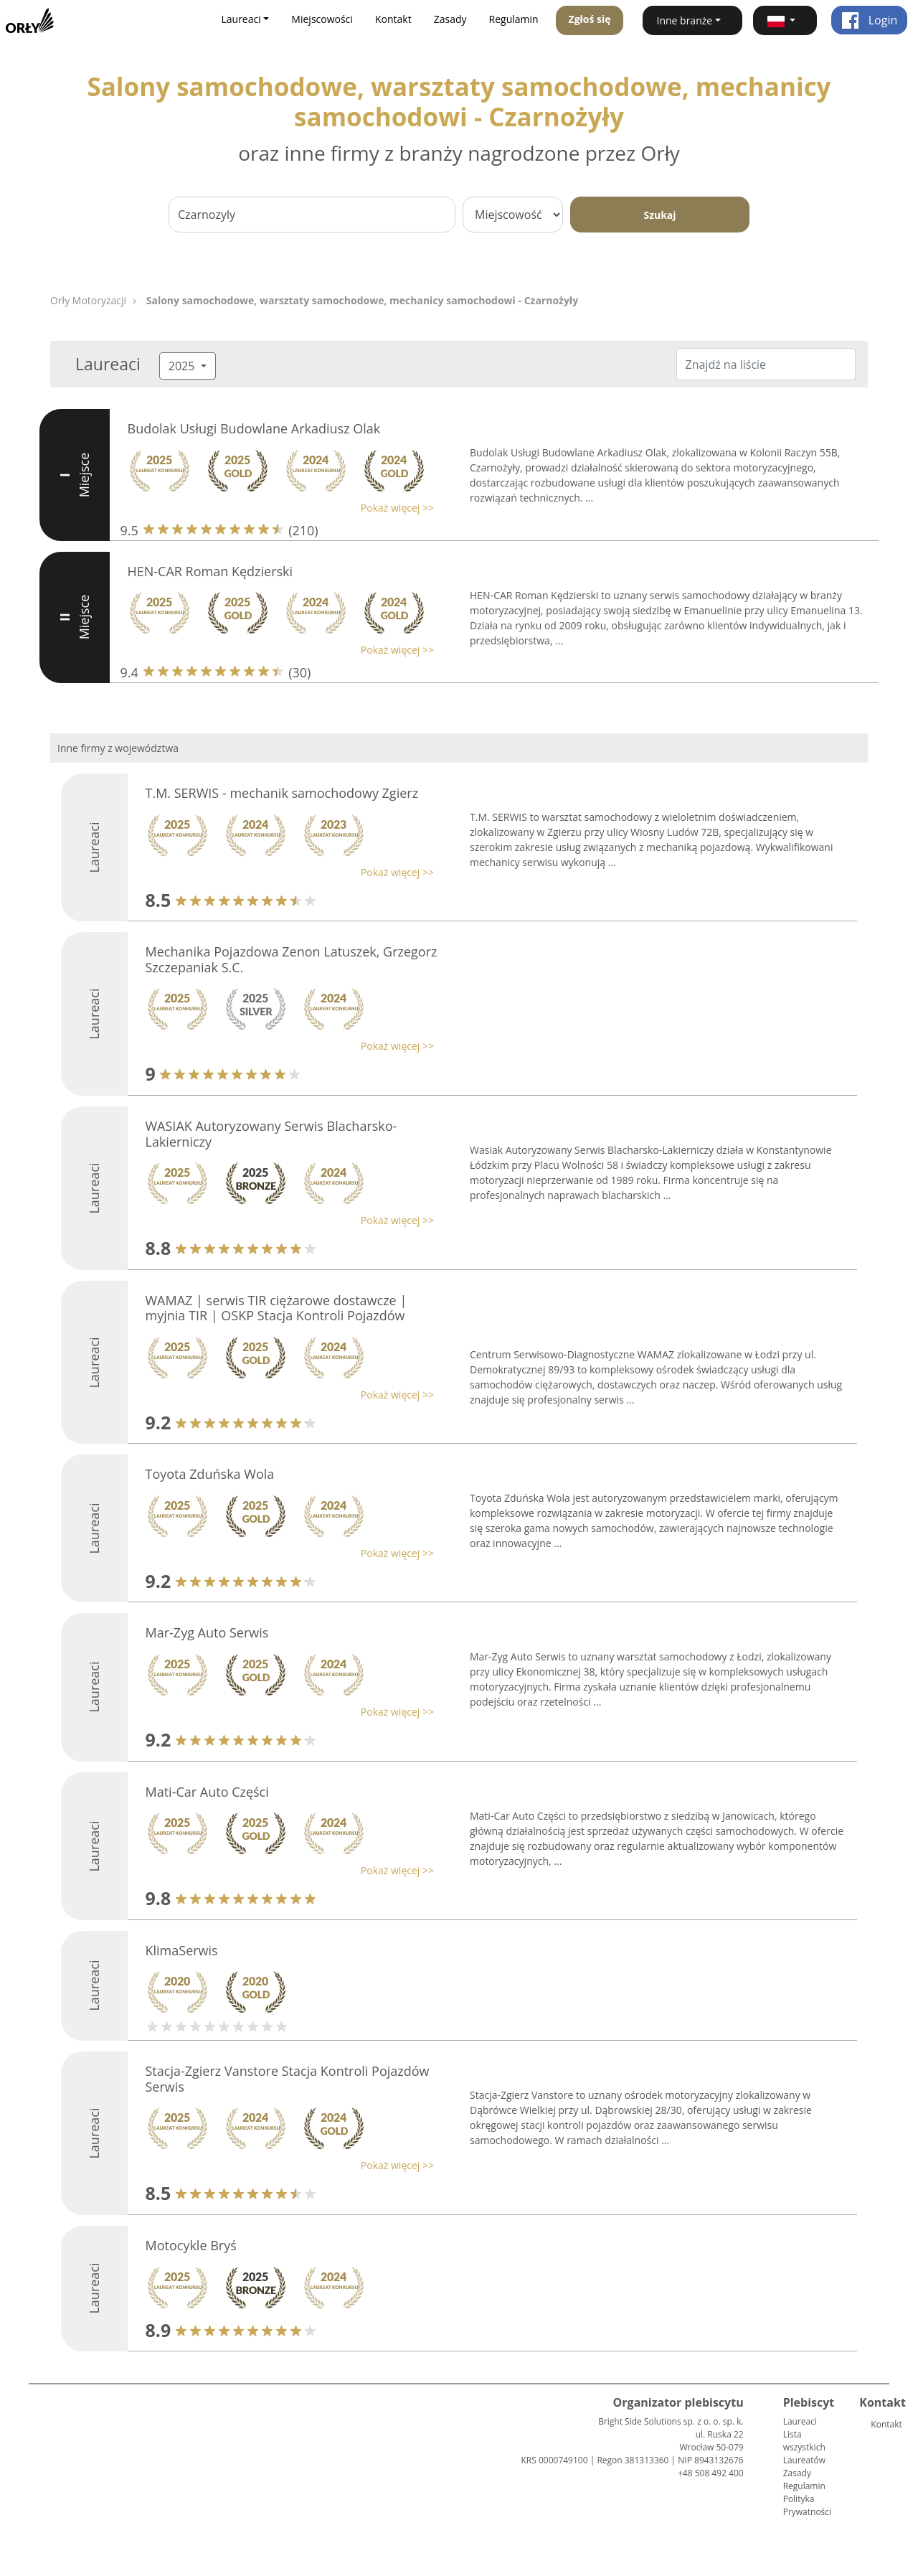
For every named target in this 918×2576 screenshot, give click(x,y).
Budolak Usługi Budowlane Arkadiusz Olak (254, 428)
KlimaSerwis (182, 1950)
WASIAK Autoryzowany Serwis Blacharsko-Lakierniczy (271, 1133)
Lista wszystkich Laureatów (804, 2447)
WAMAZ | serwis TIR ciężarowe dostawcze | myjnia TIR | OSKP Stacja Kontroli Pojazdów (276, 1308)
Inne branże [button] (685, 20)
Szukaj (659, 215)
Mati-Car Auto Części (207, 1791)
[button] (785, 20)
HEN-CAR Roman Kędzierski (210, 571)
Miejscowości (322, 19)
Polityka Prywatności (807, 2505)
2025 (183, 366)
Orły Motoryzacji (88, 300)
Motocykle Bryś (191, 2245)
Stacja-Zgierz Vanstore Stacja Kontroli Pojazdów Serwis (288, 2078)
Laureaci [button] (240, 19)
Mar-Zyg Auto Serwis (207, 1632)
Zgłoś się (590, 19)
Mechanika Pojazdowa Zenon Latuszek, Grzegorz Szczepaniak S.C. (291, 959)
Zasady (450, 19)
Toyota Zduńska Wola (210, 1473)
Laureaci (800, 2421)
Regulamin (514, 19)
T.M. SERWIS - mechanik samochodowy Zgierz (282, 793)
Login (869, 20)
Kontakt (393, 19)
